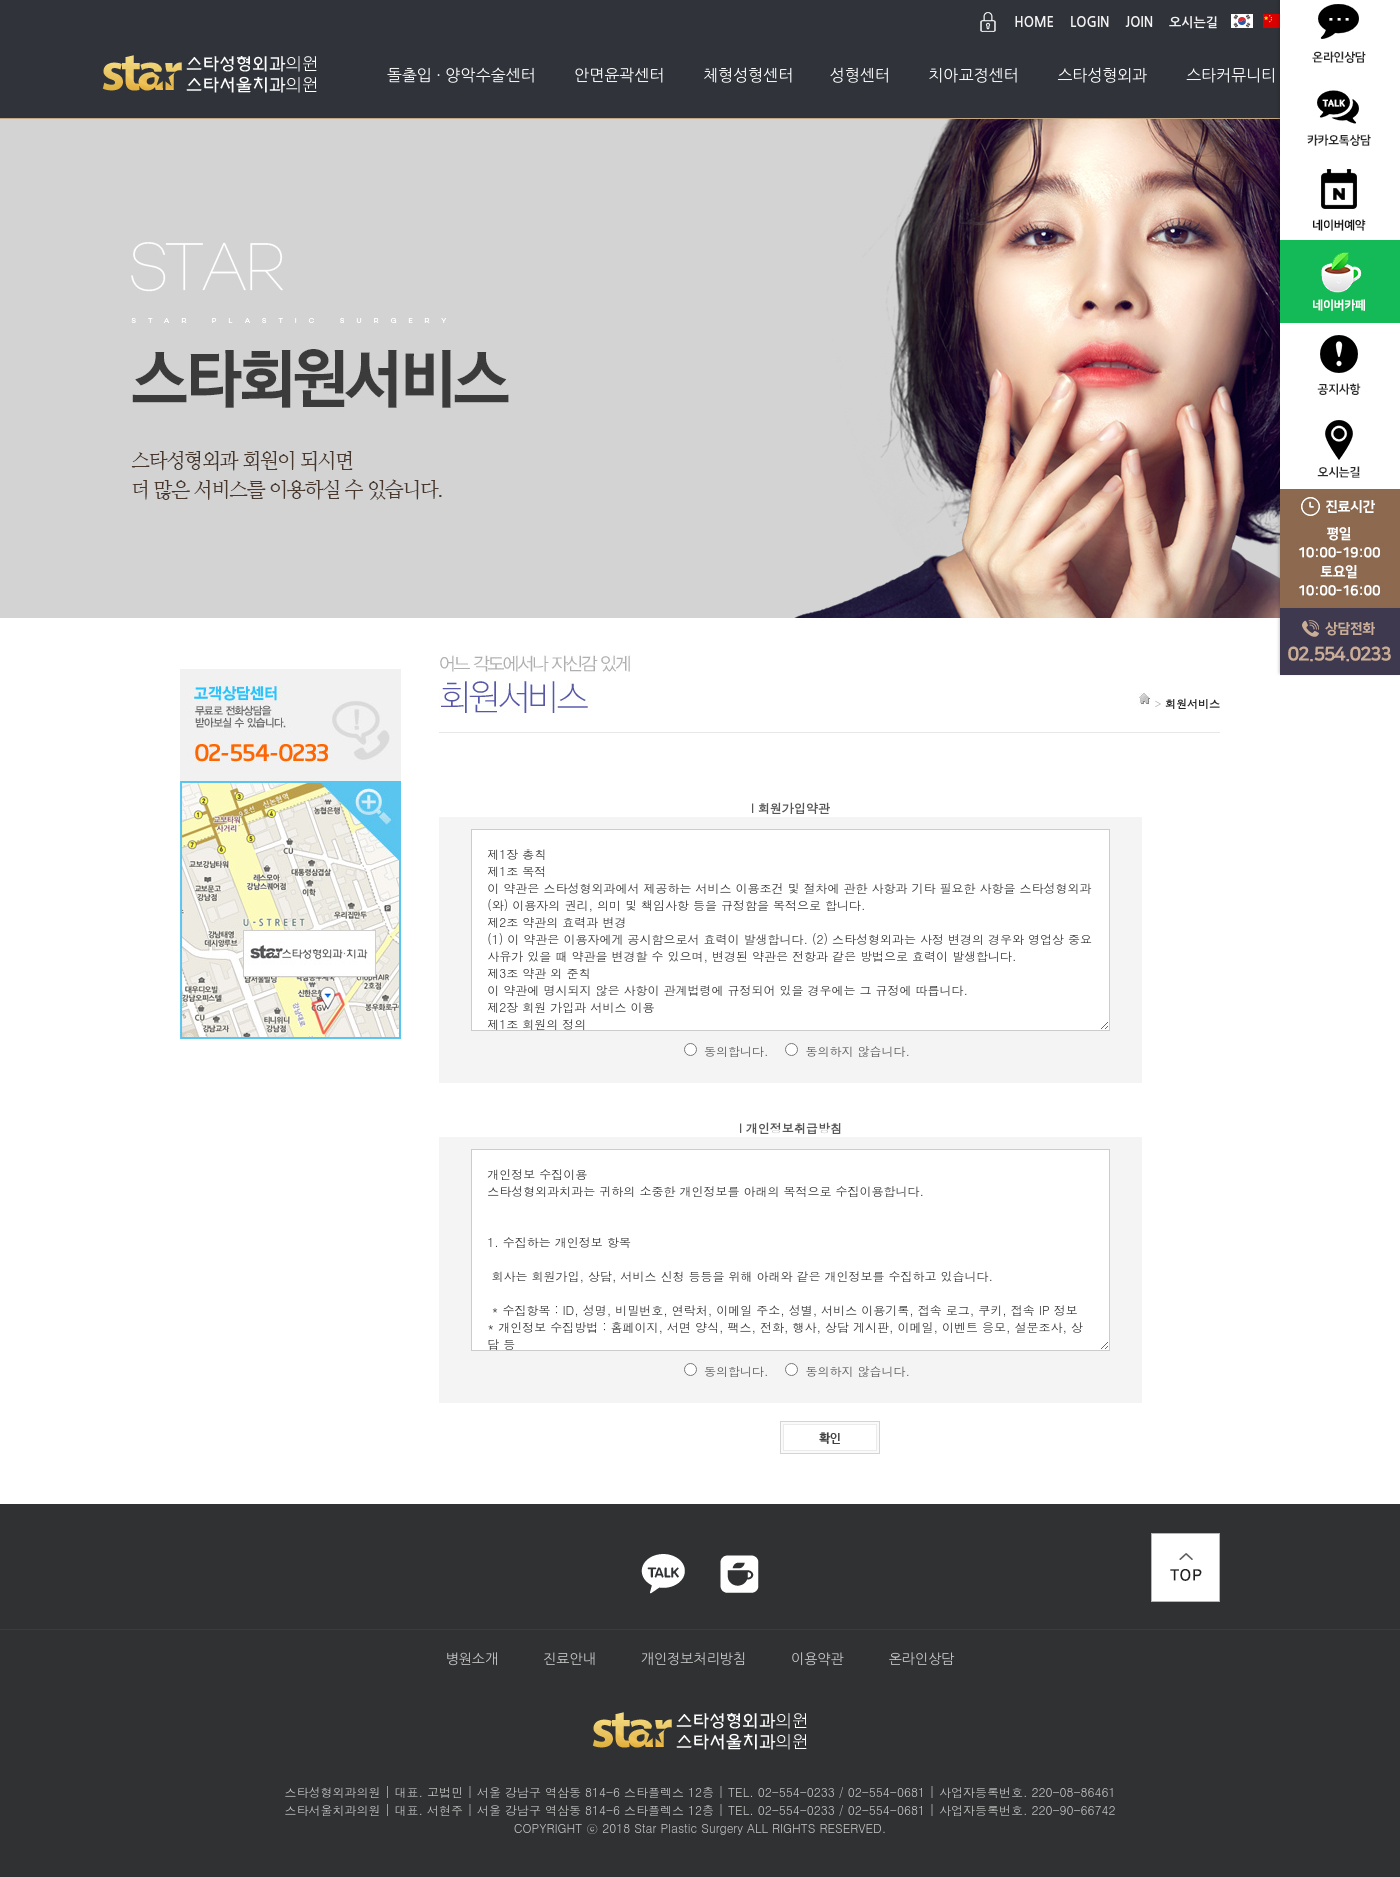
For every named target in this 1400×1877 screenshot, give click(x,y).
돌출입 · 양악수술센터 (461, 75)
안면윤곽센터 (619, 75)
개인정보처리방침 (693, 1659)
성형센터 (860, 75)
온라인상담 (922, 1659)
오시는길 (1193, 22)
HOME (1034, 22)
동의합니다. (736, 1050)
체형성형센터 (748, 75)
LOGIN (1089, 22)
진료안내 (569, 1659)
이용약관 (817, 1659)
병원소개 (471, 1659)
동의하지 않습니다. (857, 1050)
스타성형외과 (1102, 75)
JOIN (1140, 22)
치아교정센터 (973, 75)
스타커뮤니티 (1231, 75)
